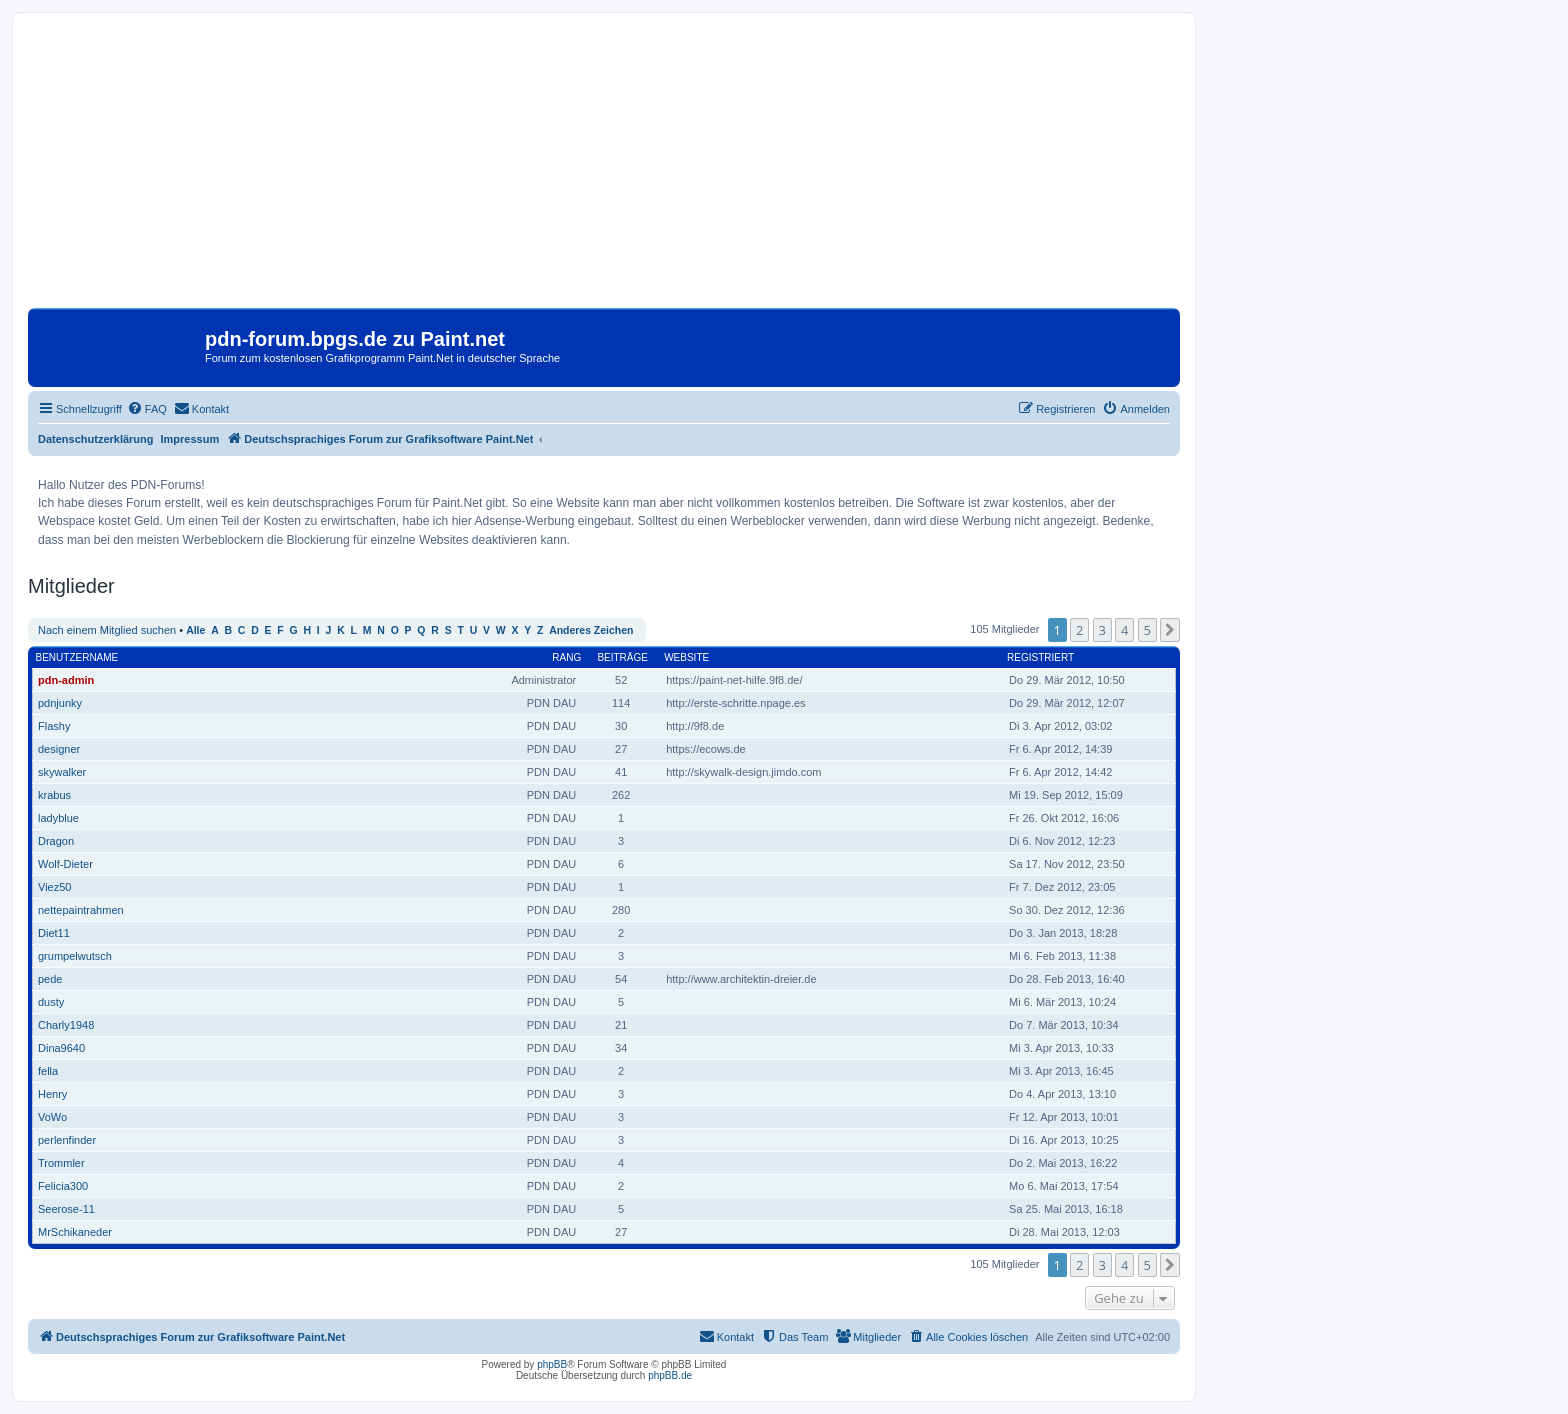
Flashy (54, 726)
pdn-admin (66, 680)
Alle (195, 630)
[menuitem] (147, 409)
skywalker (62, 772)
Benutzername (77, 657)
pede (50, 979)
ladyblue (58, 818)
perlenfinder (67, 1140)
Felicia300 (63, 1186)
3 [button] (1102, 630)
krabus (54, 795)
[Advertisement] (604, 168)
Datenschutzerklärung (96, 439)
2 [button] (1079, 630)
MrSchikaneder (75, 1232)
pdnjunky (60, 703)
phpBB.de (670, 1375)
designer (59, 749)
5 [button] (1147, 630)
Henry (52, 1094)
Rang (566, 657)
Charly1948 (66, 1025)
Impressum (190, 439)
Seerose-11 (66, 1209)
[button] (1170, 630)
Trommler (61, 1163)
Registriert (1040, 657)
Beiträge (622, 657)
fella (48, 1071)
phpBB (552, 1364)
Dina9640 (61, 1048)
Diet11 (54, 933)
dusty (51, 1002)
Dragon (56, 841)
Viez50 (54, 887)
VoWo (52, 1117)
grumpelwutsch (75, 956)
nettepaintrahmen (81, 910)
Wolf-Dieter (65, 864)
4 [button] (1124, 630)
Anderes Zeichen (591, 630)
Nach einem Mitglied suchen (107, 630)
